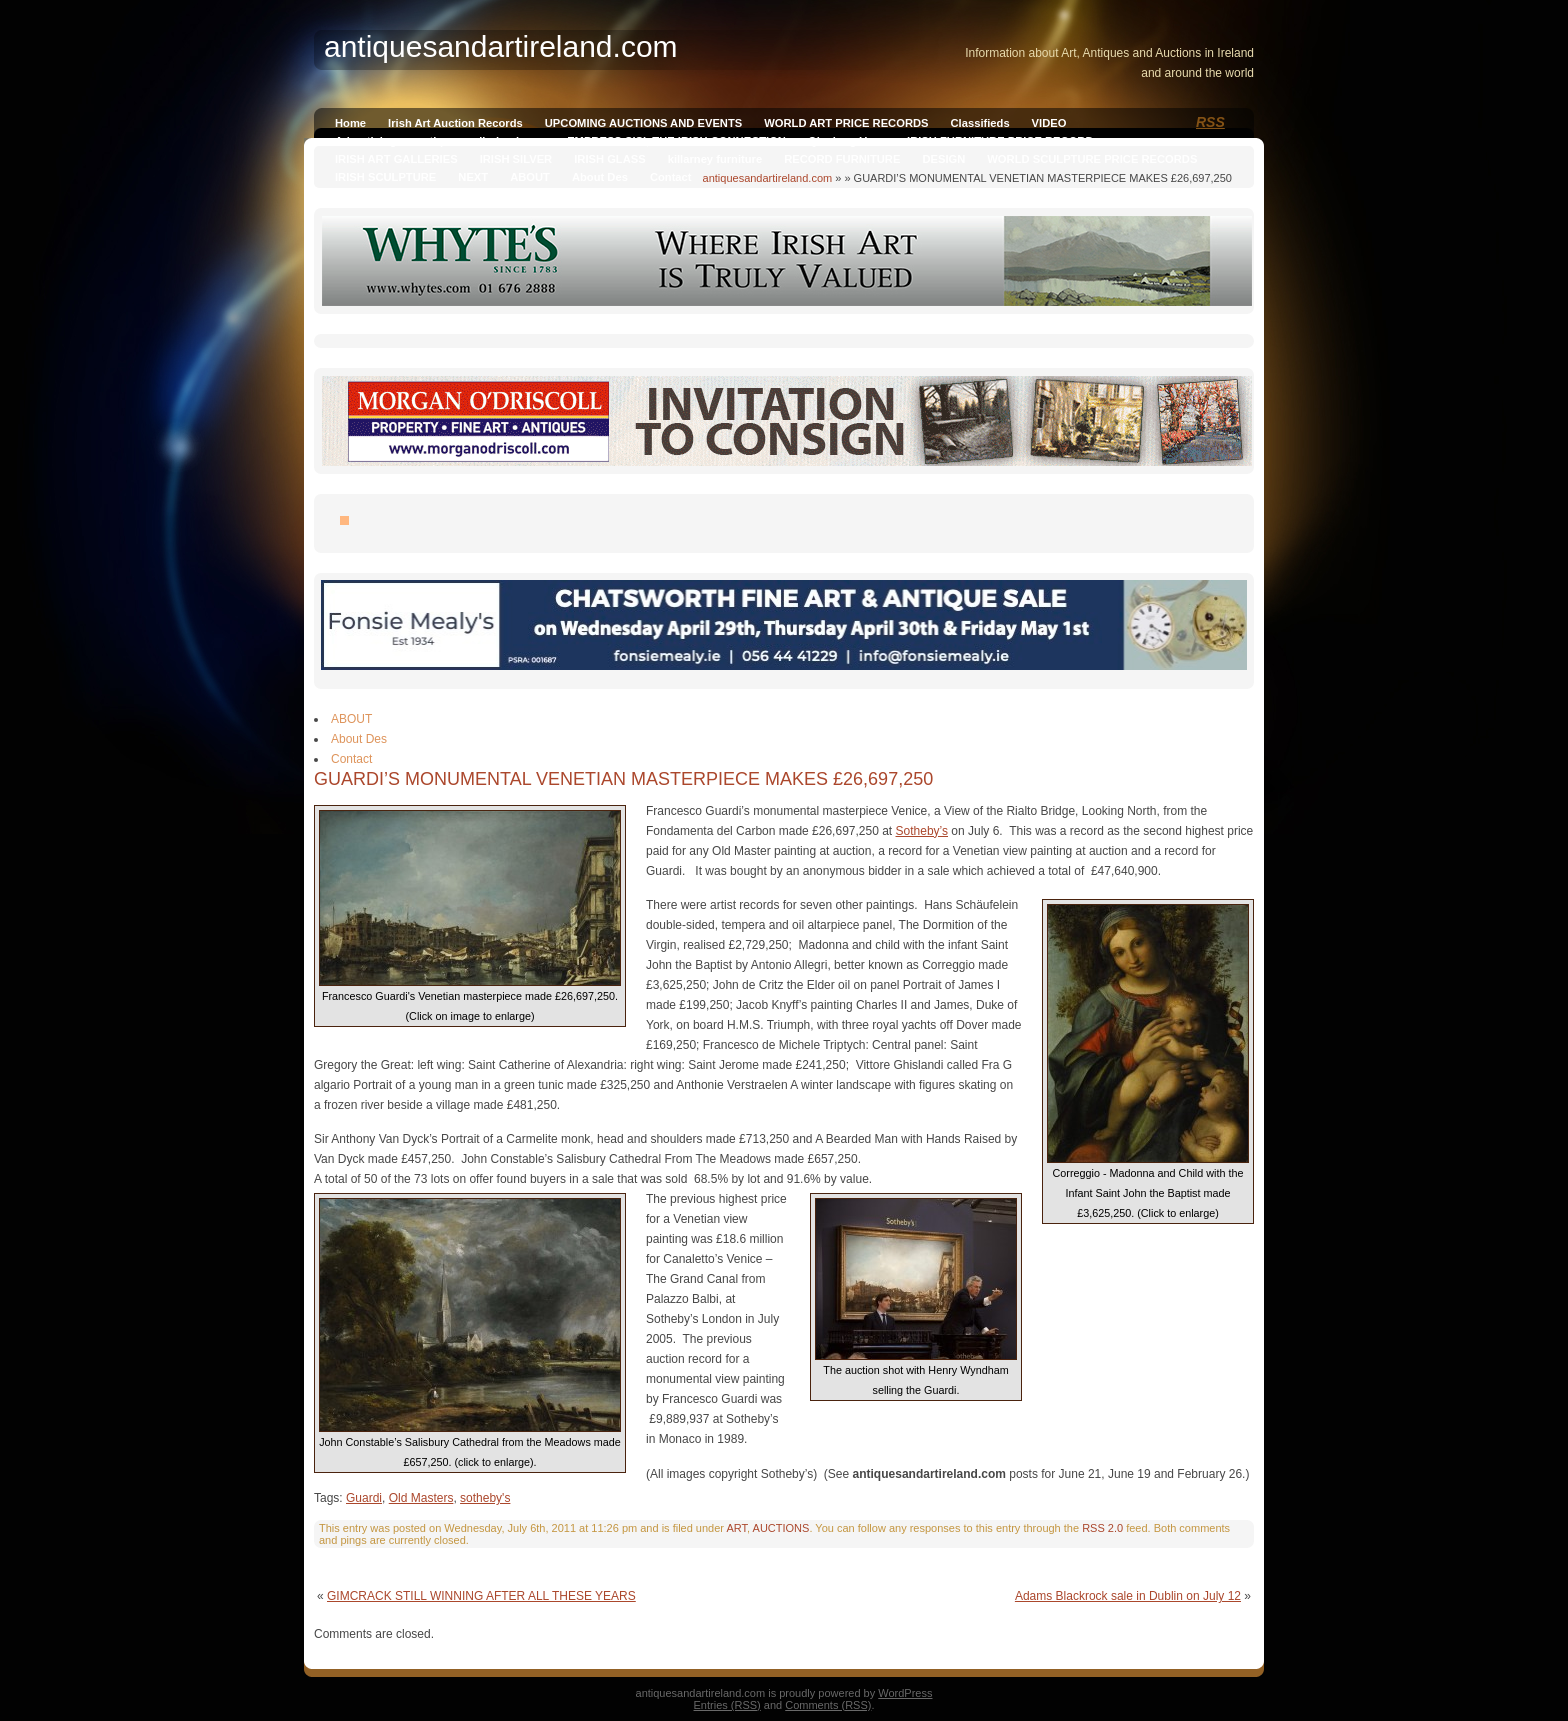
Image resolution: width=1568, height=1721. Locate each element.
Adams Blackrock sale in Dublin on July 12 (1128, 1596)
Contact (671, 177)
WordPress (905, 1693)
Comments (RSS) (828, 1705)
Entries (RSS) (727, 1705)
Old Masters (421, 1498)
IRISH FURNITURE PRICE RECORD (1000, 141)
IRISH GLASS (609, 159)
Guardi (364, 1498)
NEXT (473, 177)
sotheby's (485, 1498)
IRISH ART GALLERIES (396, 159)
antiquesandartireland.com (768, 178)
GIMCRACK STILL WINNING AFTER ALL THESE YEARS (481, 1596)
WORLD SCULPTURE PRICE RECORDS (1092, 159)
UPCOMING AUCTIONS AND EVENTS (643, 123)
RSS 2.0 (1102, 1528)
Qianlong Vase (846, 141)
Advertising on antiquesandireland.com (440, 141)
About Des (600, 177)
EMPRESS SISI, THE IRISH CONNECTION (676, 141)
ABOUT (530, 177)
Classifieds (980, 123)
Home (350, 123)
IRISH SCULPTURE (385, 177)
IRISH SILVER (516, 159)
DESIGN (943, 159)
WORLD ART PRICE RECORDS (846, 123)
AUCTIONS (781, 1528)
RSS (1210, 122)
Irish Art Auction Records (455, 123)
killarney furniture (715, 159)
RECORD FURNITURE (842, 159)
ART (736, 1528)
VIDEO (1049, 123)
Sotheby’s (922, 831)
